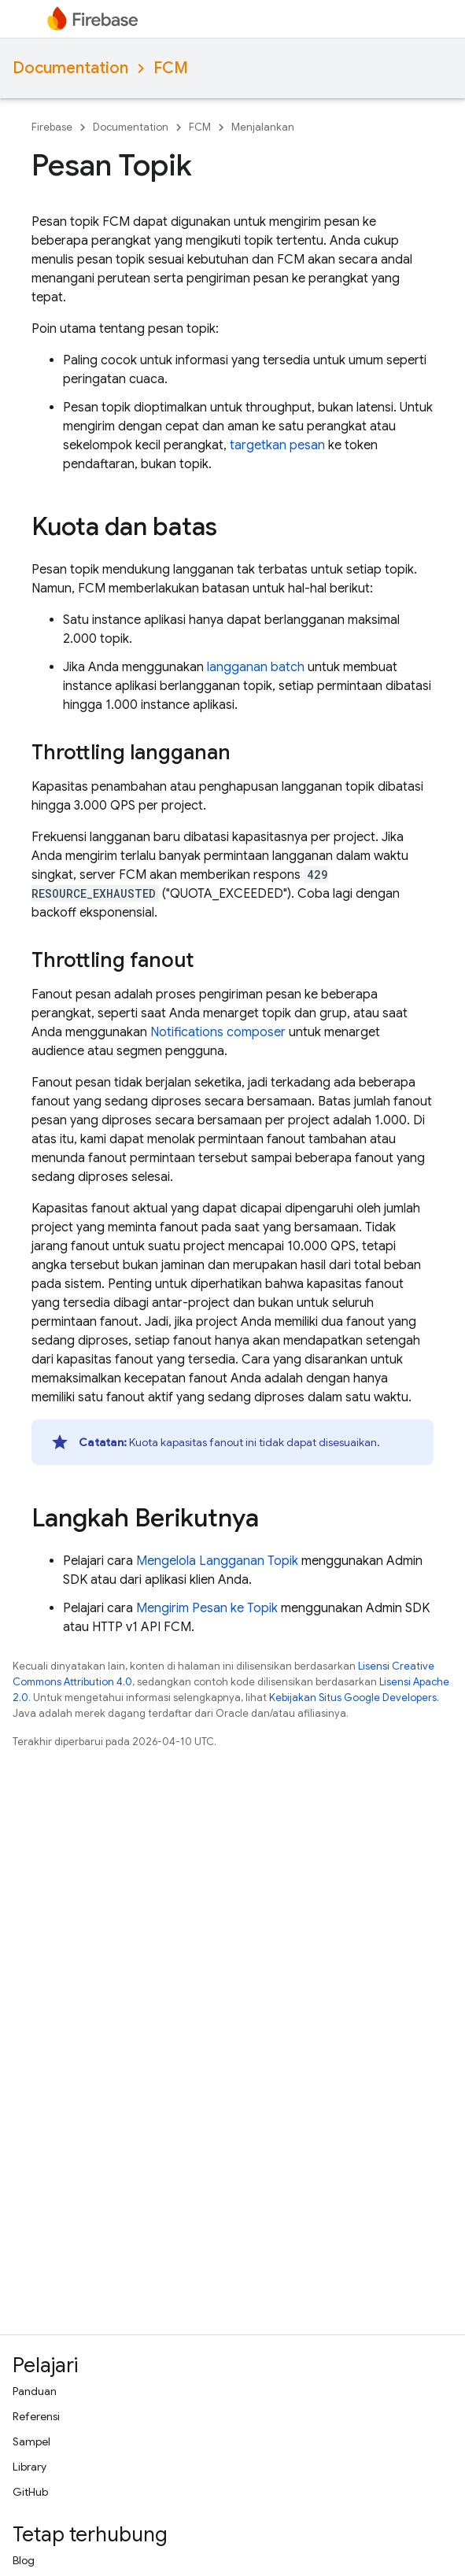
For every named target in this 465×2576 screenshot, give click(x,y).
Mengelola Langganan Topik (217, 1561)
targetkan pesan (277, 445)
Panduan (35, 2391)
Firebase (51, 127)
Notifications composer (218, 1032)
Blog (24, 2560)
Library (29, 2467)
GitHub (30, 2492)
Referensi (36, 2416)
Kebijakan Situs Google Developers (353, 1697)
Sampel (31, 2441)
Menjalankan (262, 127)
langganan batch (255, 667)
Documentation (70, 68)
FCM (170, 68)
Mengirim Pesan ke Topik (207, 1608)
